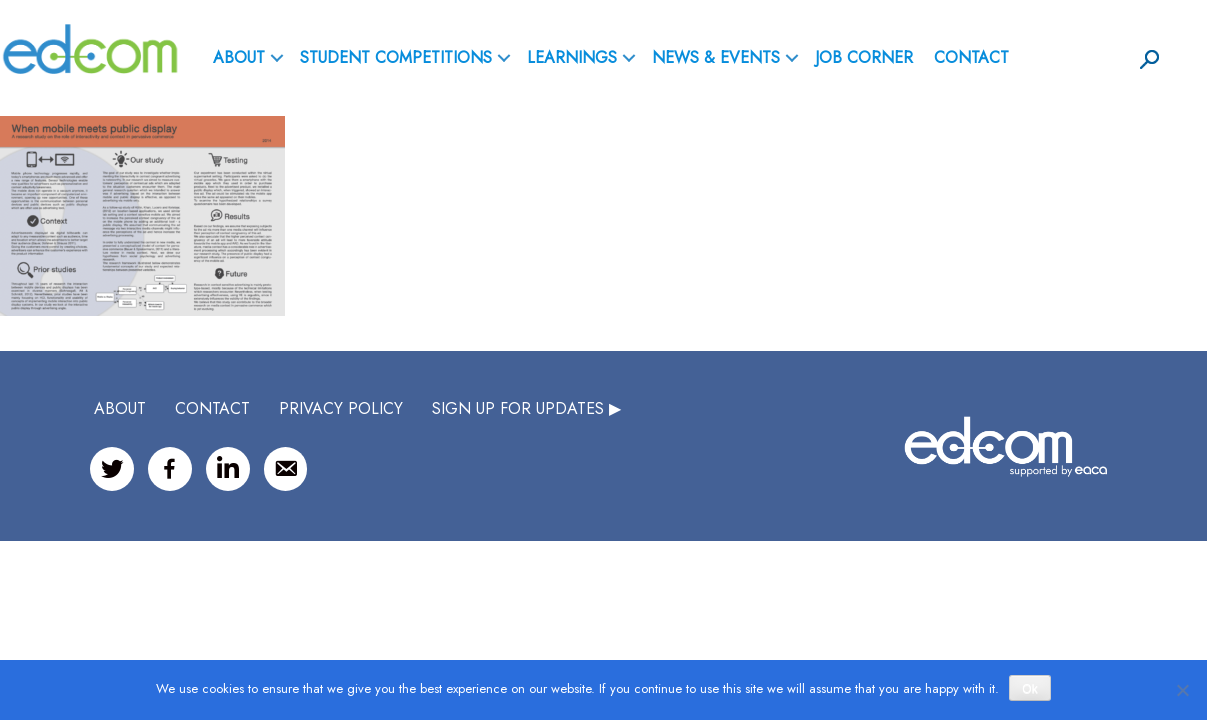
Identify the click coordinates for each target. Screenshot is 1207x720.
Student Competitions (396, 57)
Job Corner (864, 57)
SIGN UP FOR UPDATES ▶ (526, 408)
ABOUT (239, 57)
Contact (971, 57)
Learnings (572, 57)
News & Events (716, 57)
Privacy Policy (341, 408)
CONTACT (212, 408)
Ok (1029, 689)
